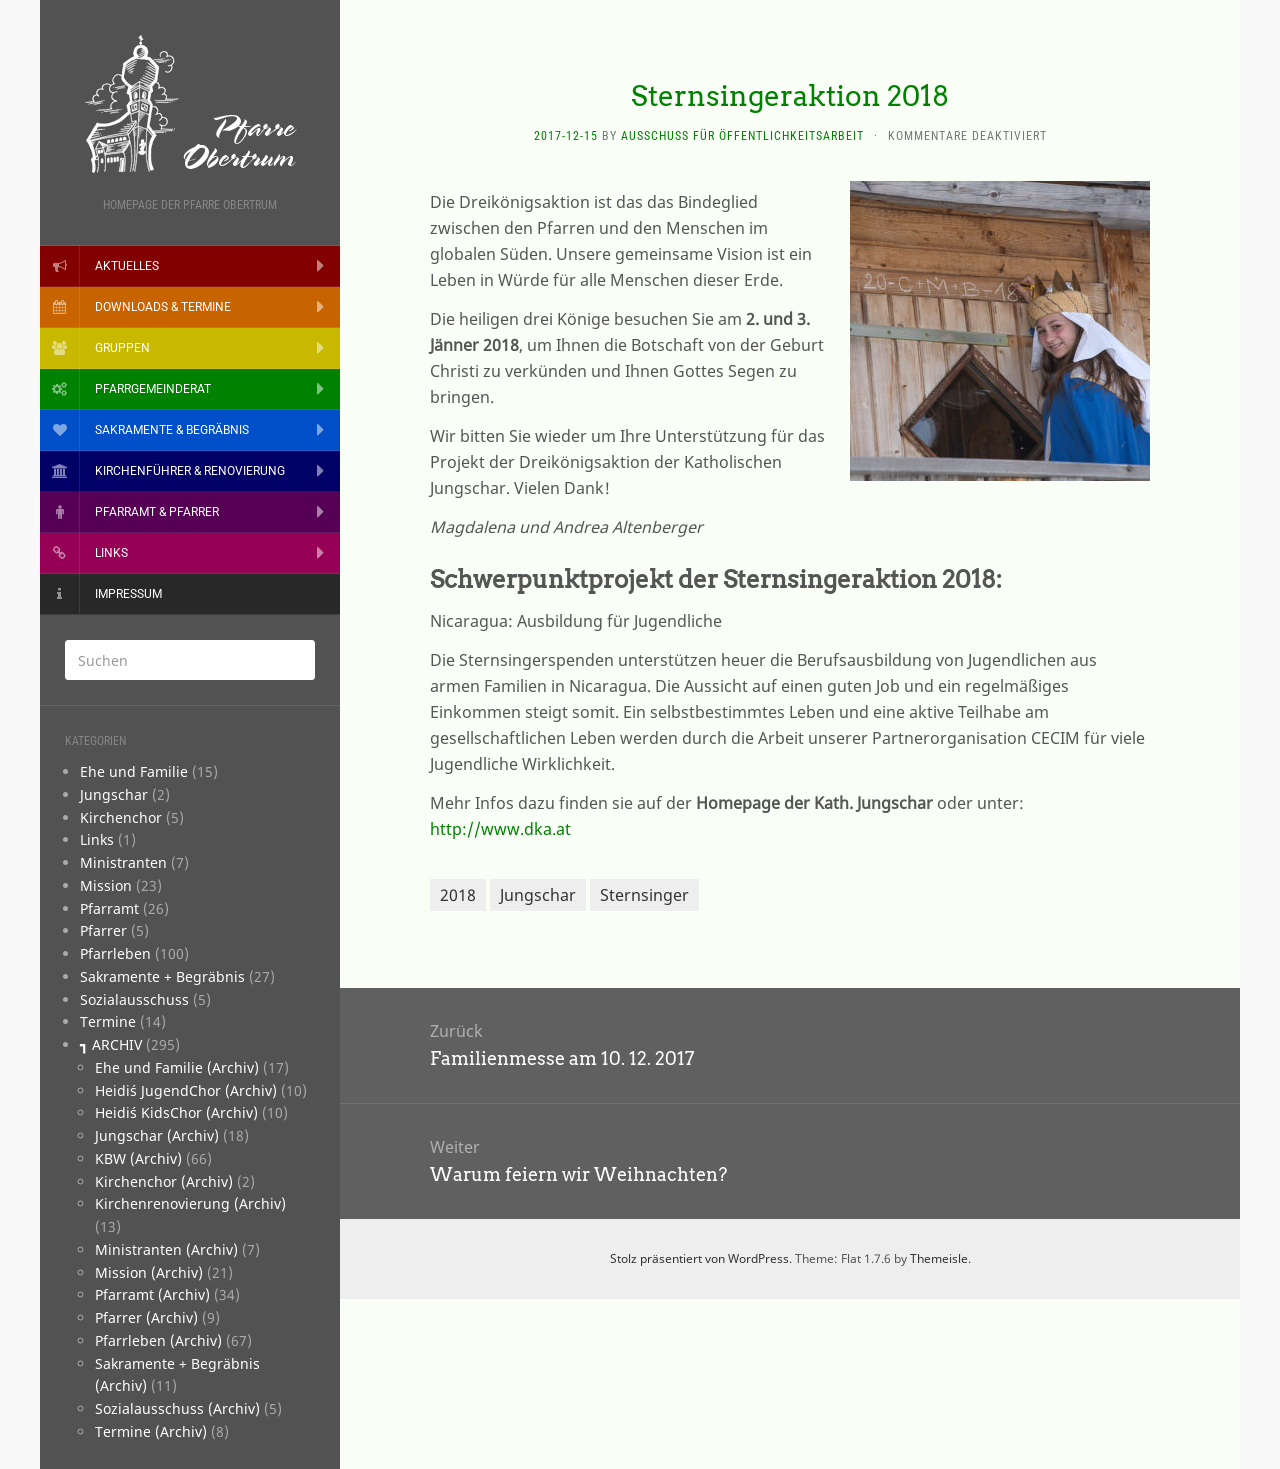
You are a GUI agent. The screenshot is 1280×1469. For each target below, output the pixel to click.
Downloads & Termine (163, 307)
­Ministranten (123, 862)
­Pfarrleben (115, 953)
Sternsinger (644, 895)
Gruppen (122, 348)
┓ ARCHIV (111, 1044)
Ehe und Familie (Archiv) (177, 1067)
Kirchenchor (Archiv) (164, 1181)
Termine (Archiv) (151, 1431)
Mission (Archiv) (149, 1272)
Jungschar (538, 895)
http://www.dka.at (500, 829)
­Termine (108, 1021)
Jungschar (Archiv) (157, 1135)
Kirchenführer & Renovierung (190, 471)
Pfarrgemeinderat (153, 389)
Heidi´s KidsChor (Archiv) (176, 1112)
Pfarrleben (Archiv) (158, 1340)
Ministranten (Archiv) (166, 1249)
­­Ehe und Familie (134, 771)
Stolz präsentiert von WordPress (699, 1258)
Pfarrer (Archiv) (146, 1317)
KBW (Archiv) (138, 1158)
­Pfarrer (103, 930)
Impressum (128, 594)
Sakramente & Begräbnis (172, 430)
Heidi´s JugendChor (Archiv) (186, 1090)
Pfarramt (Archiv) (152, 1294)
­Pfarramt (109, 908)
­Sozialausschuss (134, 999)
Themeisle (939, 1258)
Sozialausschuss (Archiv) (177, 1408)
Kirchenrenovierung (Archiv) (190, 1203)
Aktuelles (127, 266)
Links (111, 553)
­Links (97, 839)
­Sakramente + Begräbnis (162, 976)
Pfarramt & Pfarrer (157, 512)
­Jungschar (114, 794)
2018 (458, 895)
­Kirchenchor (121, 817)
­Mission (106, 885)
